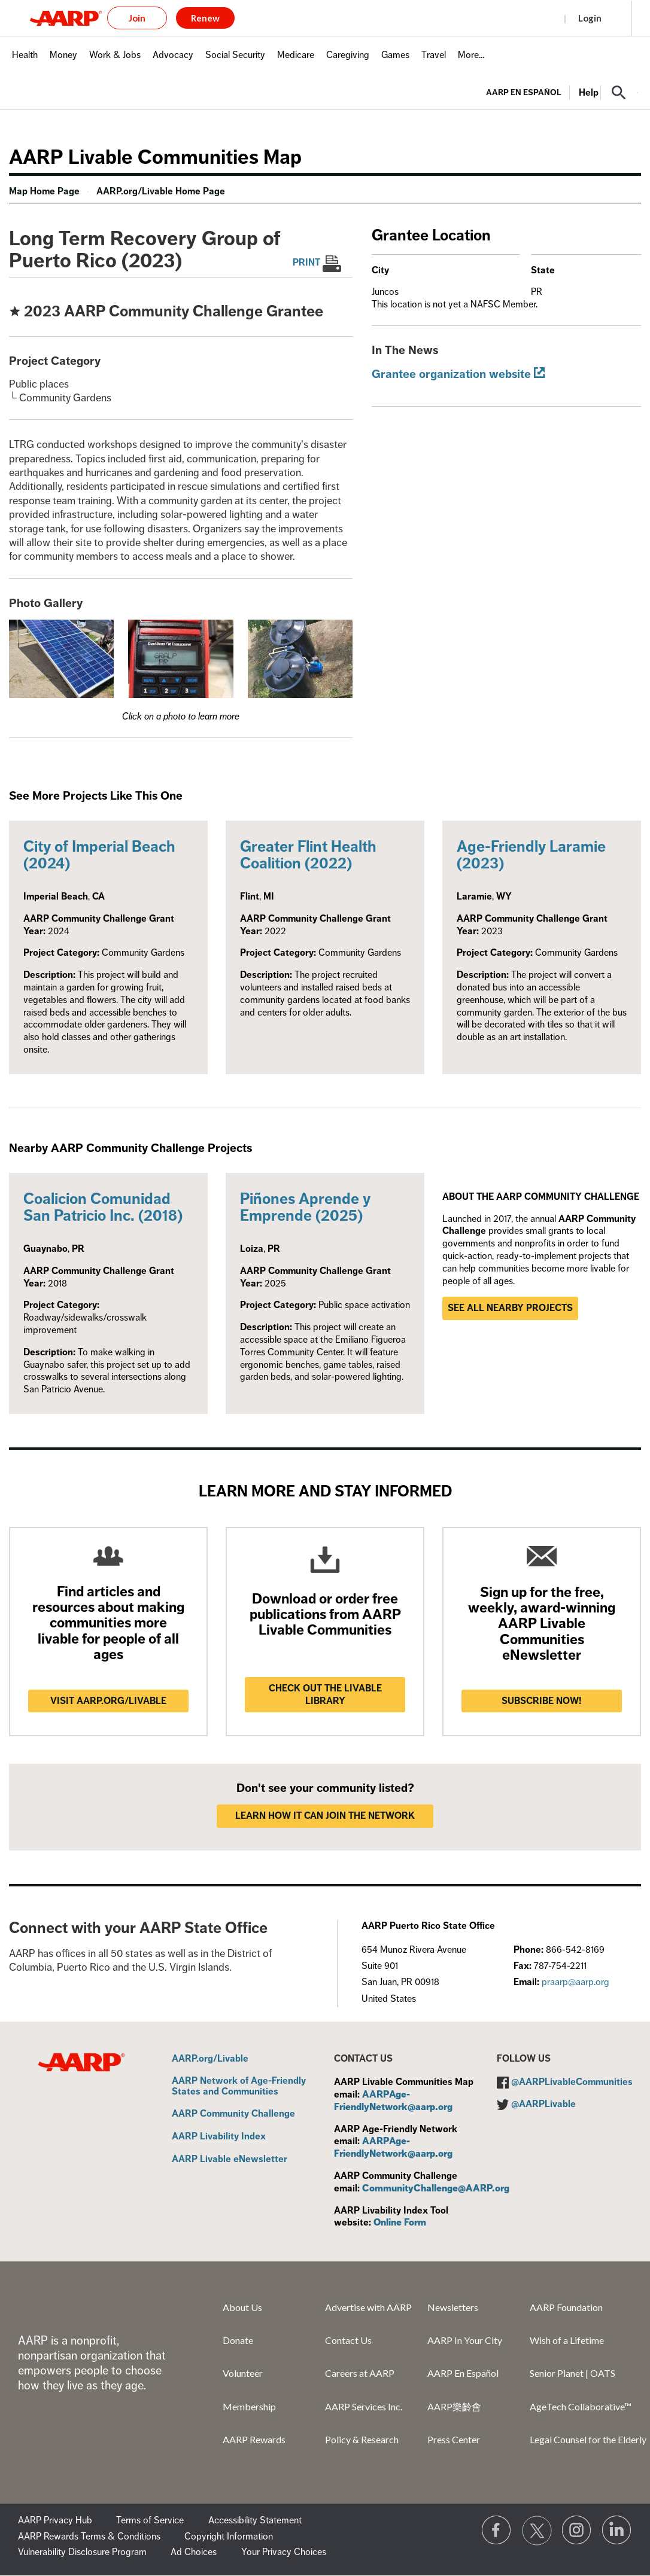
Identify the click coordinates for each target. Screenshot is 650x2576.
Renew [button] (205, 18)
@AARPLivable (543, 2104)
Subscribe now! (542, 1701)
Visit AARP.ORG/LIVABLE (108, 1701)
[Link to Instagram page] (577, 2530)
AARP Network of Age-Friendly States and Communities (239, 2086)
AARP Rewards (254, 2439)
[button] (619, 93)
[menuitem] (25, 61)
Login (590, 18)
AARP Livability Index (219, 2137)
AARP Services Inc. (363, 2406)
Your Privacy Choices (283, 2552)
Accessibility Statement (255, 2520)
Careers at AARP (359, 2373)
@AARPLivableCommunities (572, 2082)
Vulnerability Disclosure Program (82, 2552)
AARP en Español (523, 92)
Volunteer (243, 2373)
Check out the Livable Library (325, 1694)
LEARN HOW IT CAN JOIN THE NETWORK (325, 1816)
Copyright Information (228, 2537)
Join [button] (137, 18)
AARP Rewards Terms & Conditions (89, 2537)
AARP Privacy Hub (55, 2520)
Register (533, 18)
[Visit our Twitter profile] (537, 2530)
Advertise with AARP (368, 2307)
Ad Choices (194, 2552)
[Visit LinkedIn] (617, 2530)
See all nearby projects (510, 1308)
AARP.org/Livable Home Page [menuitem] (160, 191)
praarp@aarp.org (575, 1982)
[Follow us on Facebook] (497, 2530)
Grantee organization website (451, 374)
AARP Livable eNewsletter (229, 2159)
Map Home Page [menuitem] (44, 191)
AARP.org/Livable (210, 2059)
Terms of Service (150, 2520)
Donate (238, 2340)
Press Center (453, 2439)
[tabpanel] (562, 91)
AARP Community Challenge (233, 2114)
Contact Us (348, 2340)
